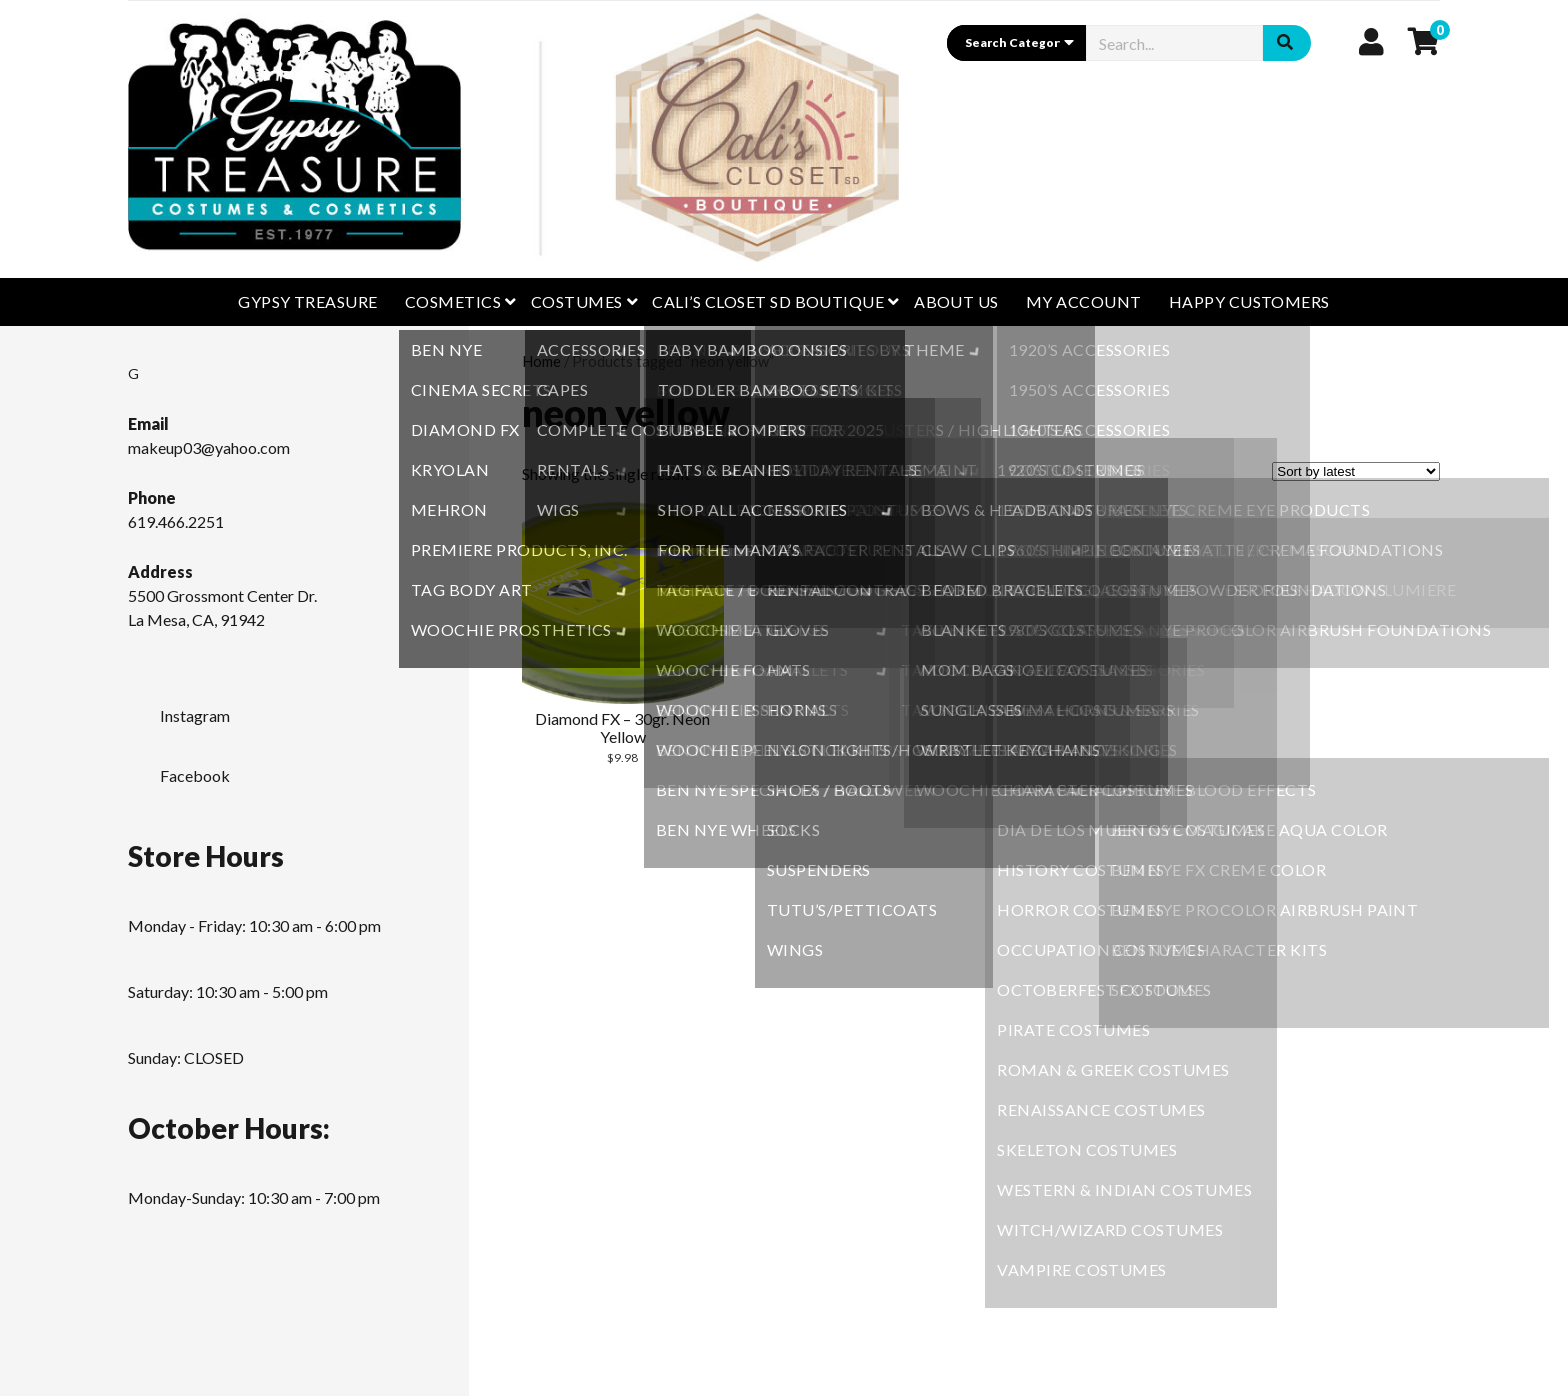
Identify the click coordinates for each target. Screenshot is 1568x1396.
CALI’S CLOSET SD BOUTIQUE (768, 301)
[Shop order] (1356, 471)
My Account (1084, 301)
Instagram (179, 710)
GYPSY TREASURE (308, 301)
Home (541, 361)
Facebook (179, 770)
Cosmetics (453, 301)
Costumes (577, 301)
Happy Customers (1249, 301)
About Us (956, 301)
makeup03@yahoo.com (209, 447)
